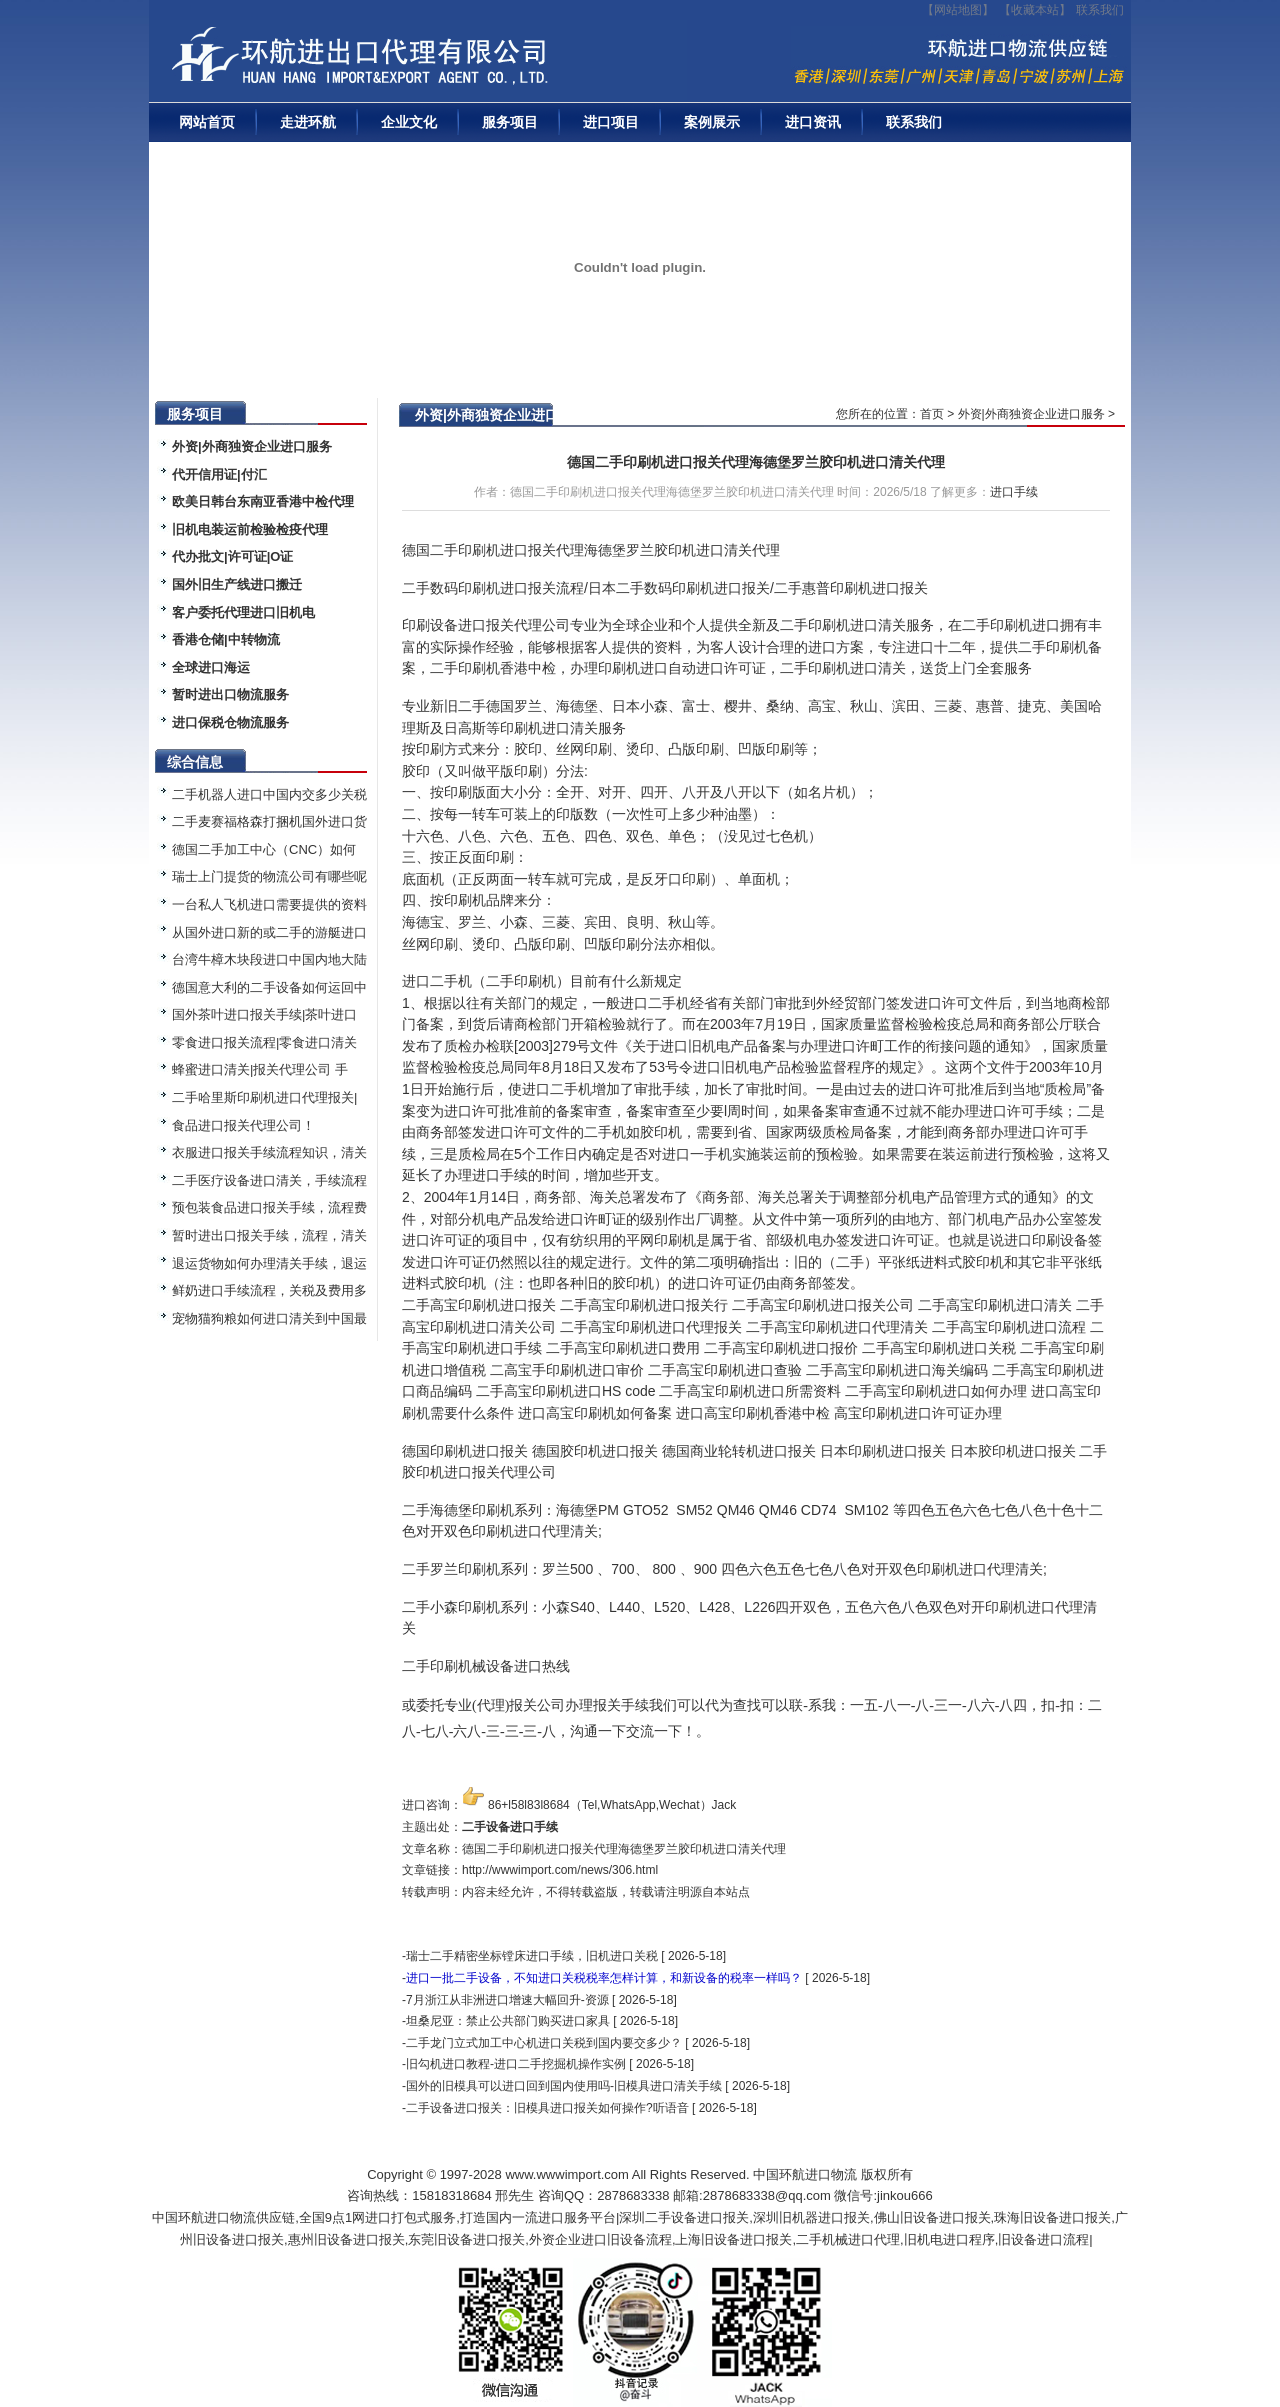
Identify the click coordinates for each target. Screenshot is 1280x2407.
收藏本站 (1035, 10)
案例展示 (712, 122)
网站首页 (207, 122)
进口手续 (1014, 492)
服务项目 (510, 122)
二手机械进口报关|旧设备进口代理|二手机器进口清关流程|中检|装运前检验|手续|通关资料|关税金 (424, 61)
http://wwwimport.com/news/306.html (560, 1870)
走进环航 (308, 122)
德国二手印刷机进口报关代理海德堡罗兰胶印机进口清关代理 (756, 462)
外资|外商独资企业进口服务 (1031, 414)
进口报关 (788, 1451)
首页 (932, 414)
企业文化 (409, 122)
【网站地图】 (958, 10)
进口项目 (611, 122)
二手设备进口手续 (510, 1827)
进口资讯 (813, 122)
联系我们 (1100, 10)
